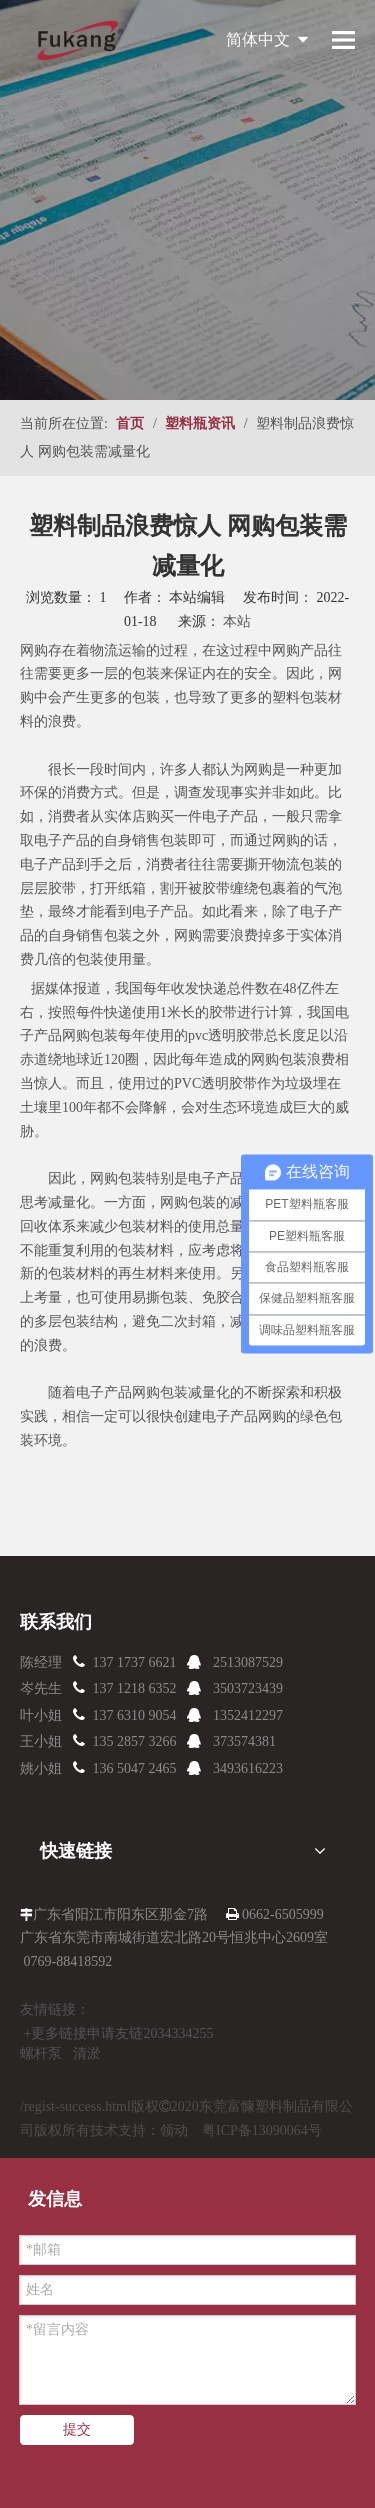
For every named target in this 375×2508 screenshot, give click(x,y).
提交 (77, 2429)
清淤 (87, 2053)
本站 (237, 621)
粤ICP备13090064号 (262, 2130)
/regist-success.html (75, 2106)
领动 (174, 2130)
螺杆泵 (41, 2053)
